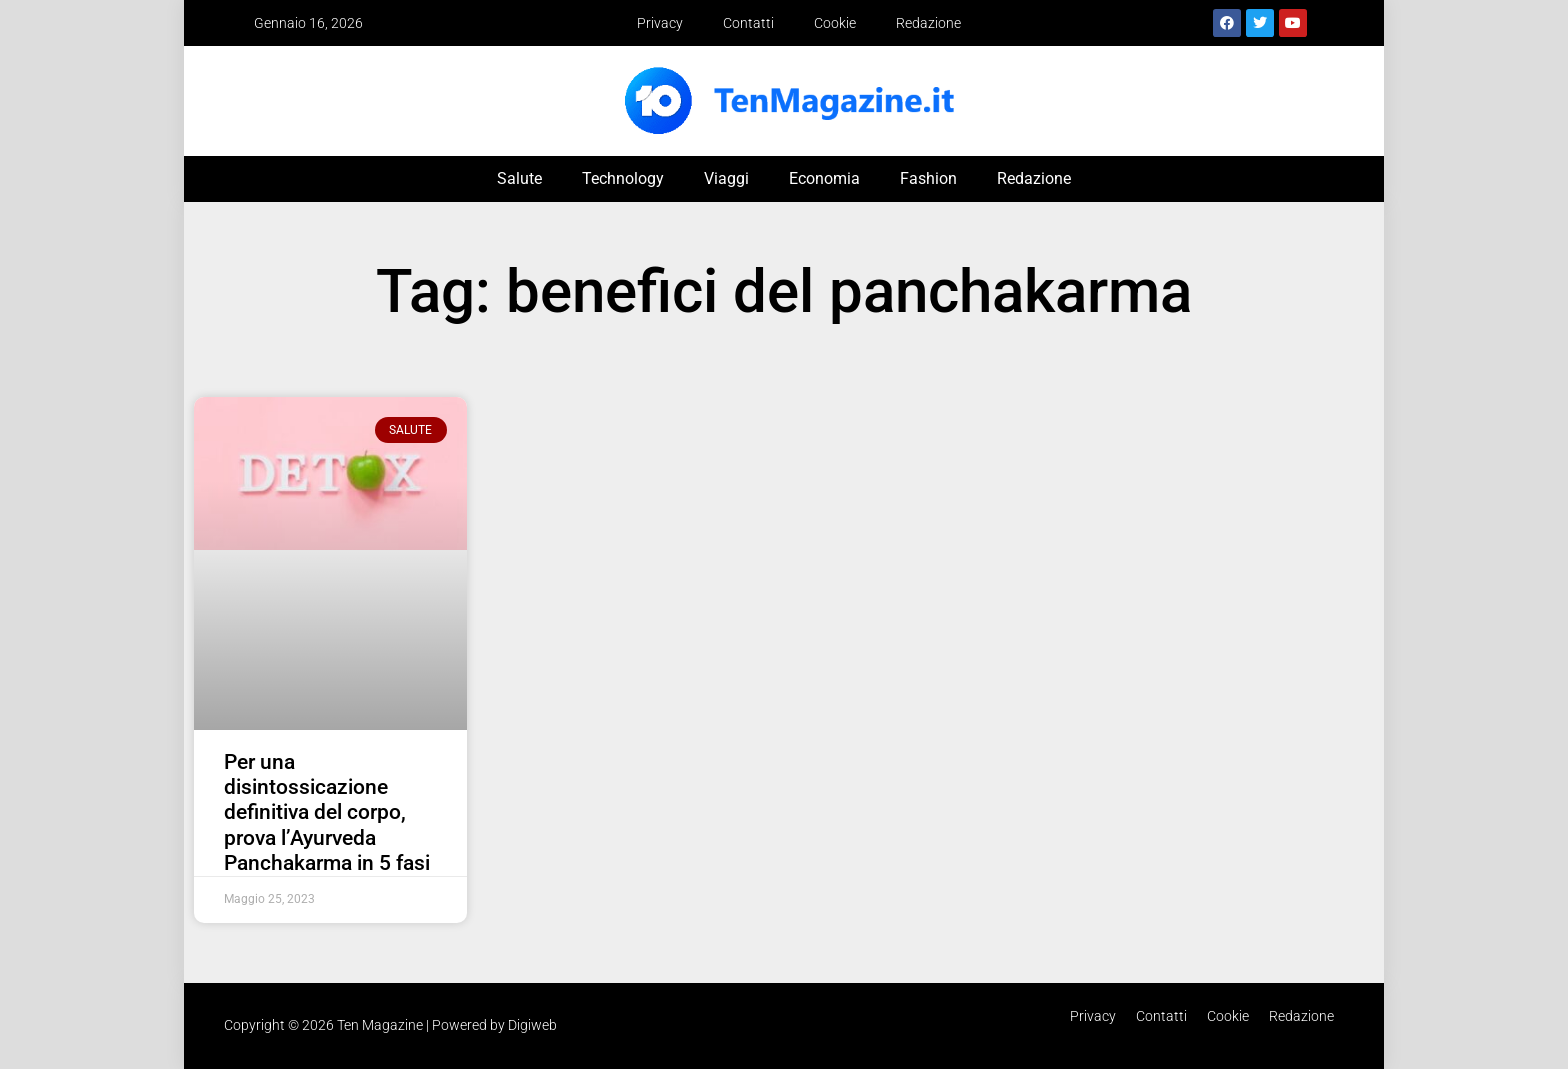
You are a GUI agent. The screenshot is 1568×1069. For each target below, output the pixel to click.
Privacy (660, 23)
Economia (824, 178)
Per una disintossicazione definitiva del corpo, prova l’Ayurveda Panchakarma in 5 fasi (327, 812)
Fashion (928, 178)
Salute (519, 178)
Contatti (748, 23)
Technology (623, 178)
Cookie (835, 23)
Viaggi (726, 178)
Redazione (928, 23)
